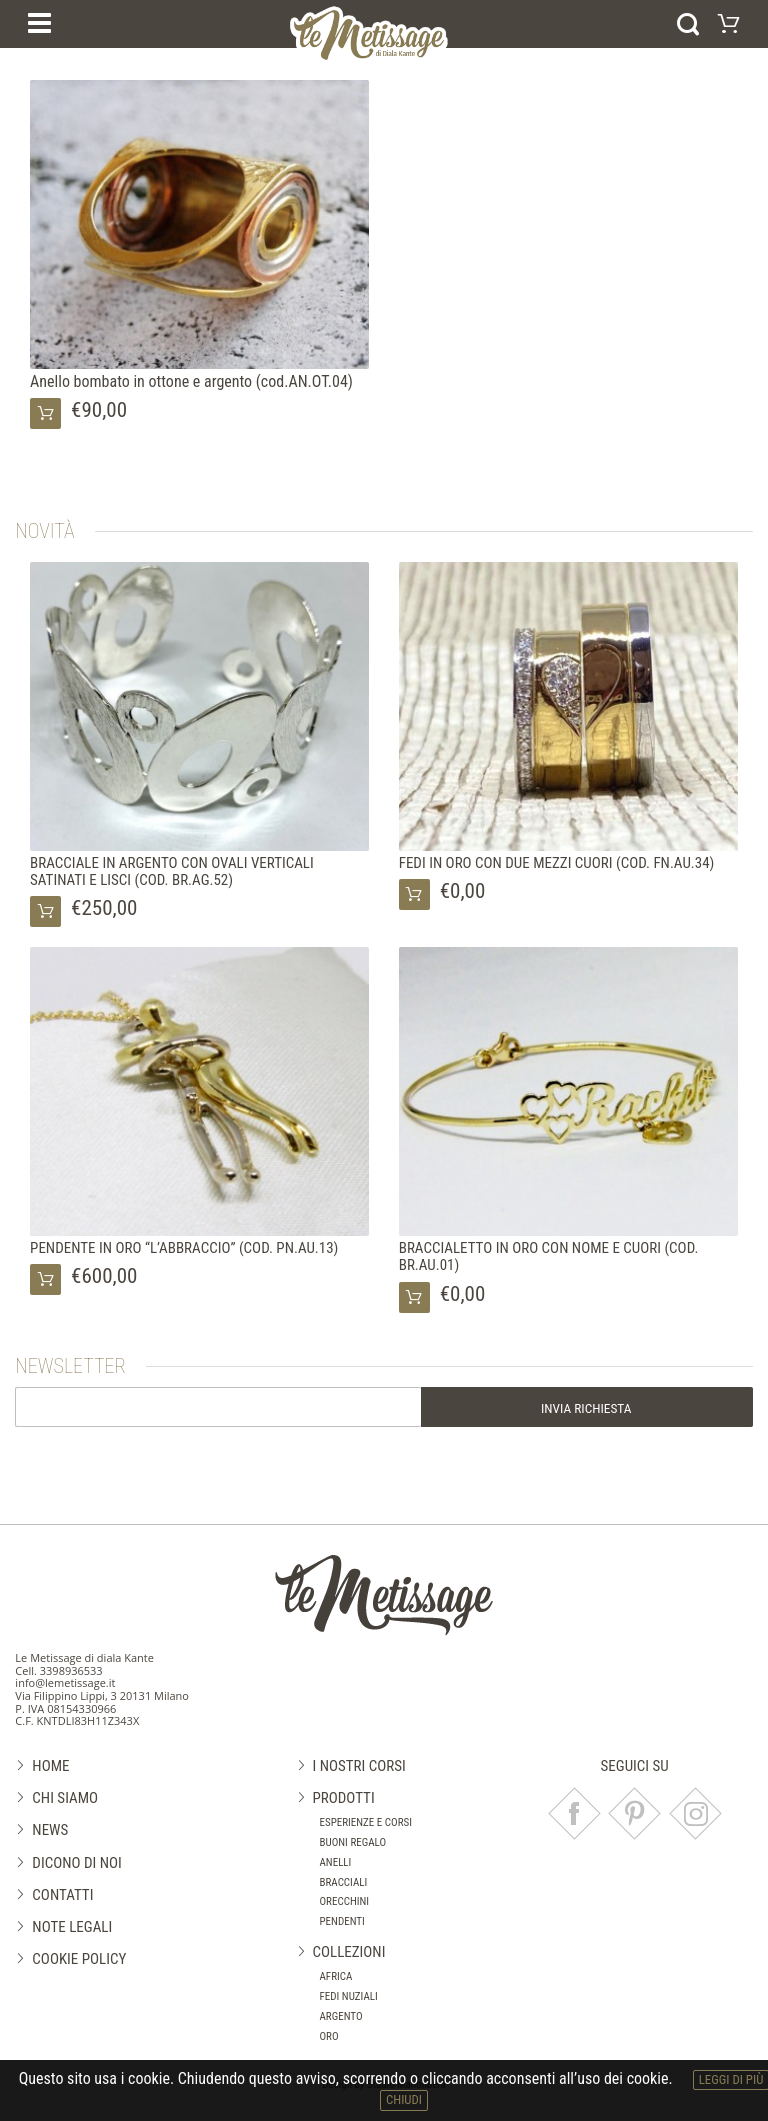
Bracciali (344, 1882)
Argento (341, 2016)
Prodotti (344, 1798)
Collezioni (349, 1952)
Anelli (336, 1862)
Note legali (72, 1927)
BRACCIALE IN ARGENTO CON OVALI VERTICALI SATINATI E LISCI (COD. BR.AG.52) (172, 871)
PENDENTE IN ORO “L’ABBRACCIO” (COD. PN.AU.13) (184, 1248)
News (50, 1830)
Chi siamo (65, 1798)
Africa (336, 1976)
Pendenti (342, 1921)
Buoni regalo (353, 1842)
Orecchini (345, 1901)
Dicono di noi (76, 1863)
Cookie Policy (79, 1959)
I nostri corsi (359, 1766)
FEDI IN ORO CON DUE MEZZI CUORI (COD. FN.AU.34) (557, 863)
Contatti (62, 1895)
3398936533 (71, 1670)
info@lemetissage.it (65, 1682)
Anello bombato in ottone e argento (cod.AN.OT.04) (191, 381)
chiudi (404, 2099)
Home (50, 1766)
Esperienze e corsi (366, 1822)
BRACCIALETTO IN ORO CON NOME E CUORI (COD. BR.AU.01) (549, 1256)
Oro (329, 2036)
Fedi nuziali (349, 1996)
